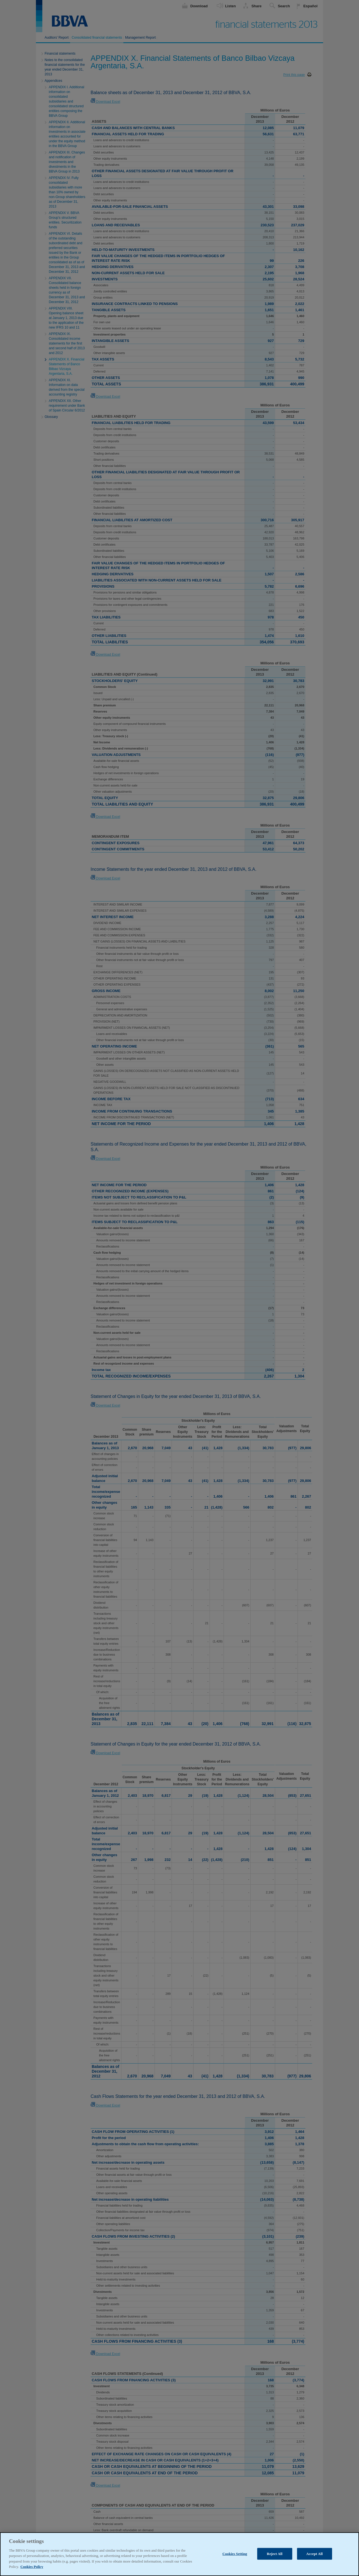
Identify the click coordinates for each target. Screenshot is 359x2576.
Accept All (314, 2564)
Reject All (274, 2564)
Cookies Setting (234, 2564)
